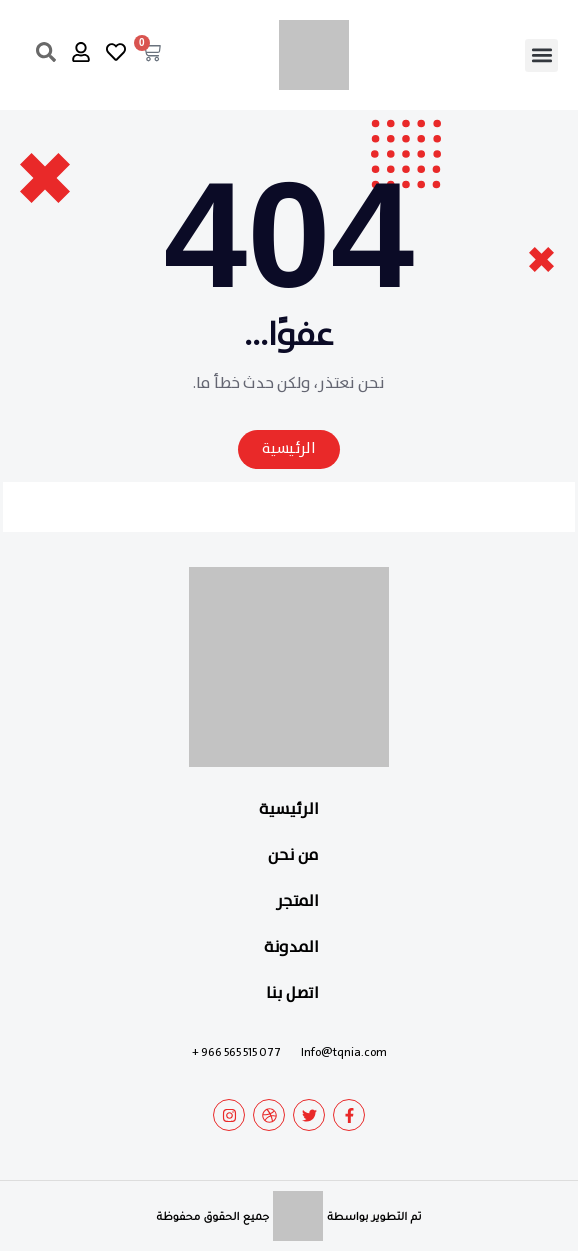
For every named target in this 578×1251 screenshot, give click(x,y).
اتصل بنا (292, 993)
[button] (541, 55)
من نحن (293, 855)
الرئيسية (289, 809)
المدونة (291, 947)
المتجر (297, 901)
